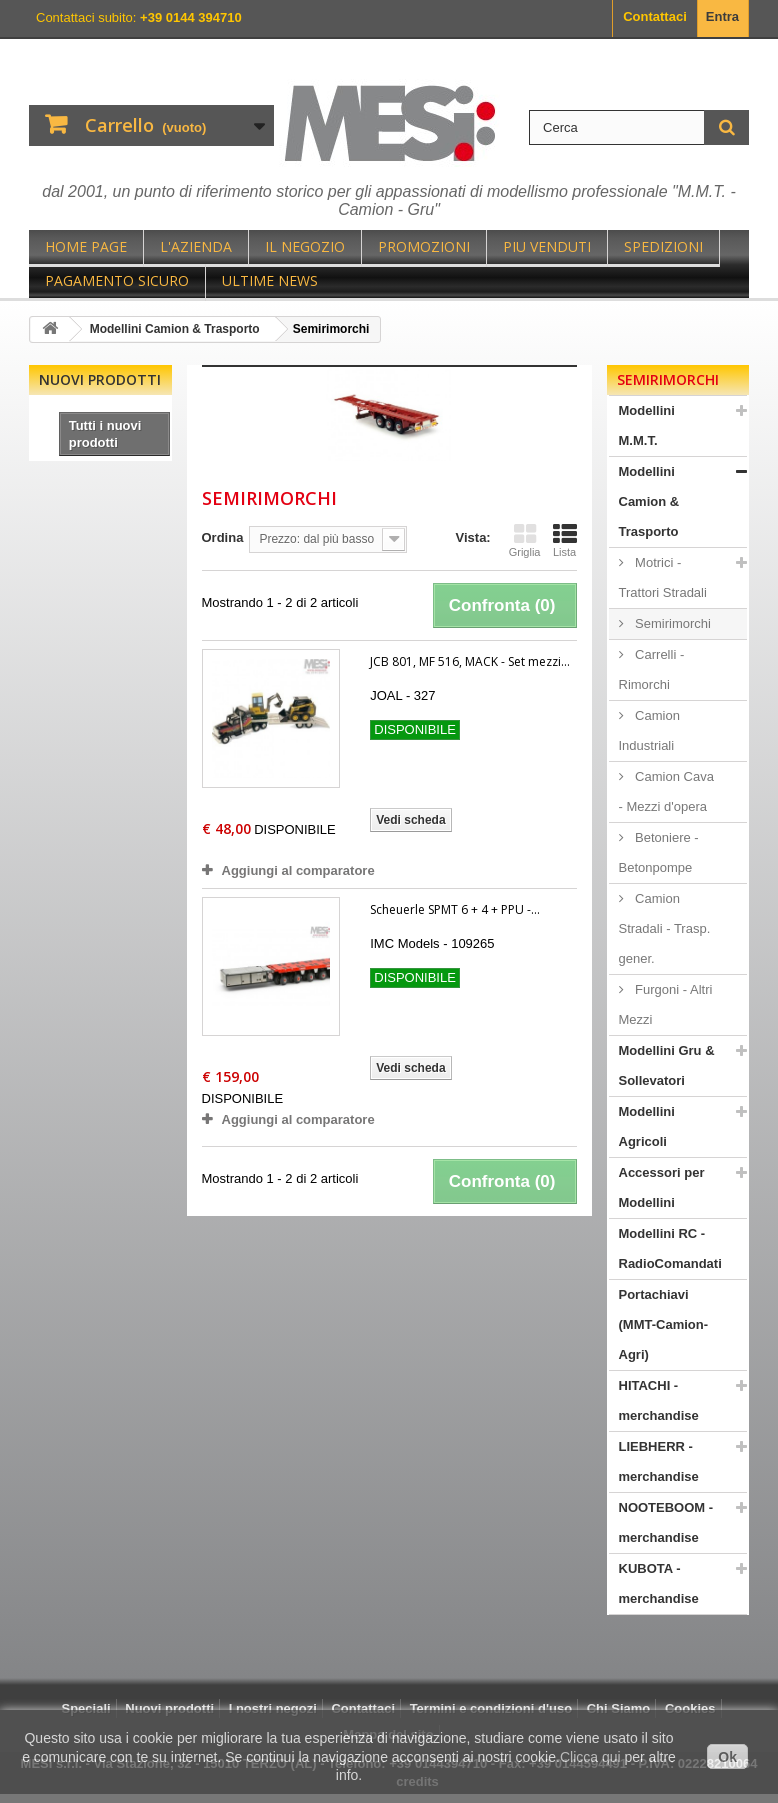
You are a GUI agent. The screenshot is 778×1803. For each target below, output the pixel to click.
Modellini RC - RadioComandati (670, 1248)
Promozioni (424, 246)
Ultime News (270, 280)
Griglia (525, 540)
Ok (727, 1757)
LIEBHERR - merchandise (659, 1461)
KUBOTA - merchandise (659, 1583)
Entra (722, 16)
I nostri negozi (273, 1708)
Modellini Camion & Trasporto (649, 501)
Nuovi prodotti (100, 379)
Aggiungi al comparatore (298, 870)
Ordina (223, 537)
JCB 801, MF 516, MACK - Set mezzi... (470, 661)
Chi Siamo (619, 1708)
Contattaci (655, 16)
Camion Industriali (649, 730)
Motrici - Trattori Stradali (663, 577)
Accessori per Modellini (662, 1187)
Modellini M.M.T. (647, 425)
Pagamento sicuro (117, 280)
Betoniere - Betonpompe (659, 852)
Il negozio (305, 246)
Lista (565, 540)
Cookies (690, 1708)
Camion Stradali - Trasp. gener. (665, 928)
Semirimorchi (671, 623)
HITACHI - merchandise (659, 1400)
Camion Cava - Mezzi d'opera (666, 791)
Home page (86, 246)
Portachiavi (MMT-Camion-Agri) (664, 1324)
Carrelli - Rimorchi (652, 669)
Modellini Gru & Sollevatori (667, 1065)
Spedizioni (663, 246)
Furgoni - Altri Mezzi (666, 1004)
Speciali (85, 1708)
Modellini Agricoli (647, 1126)
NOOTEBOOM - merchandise (666, 1522)
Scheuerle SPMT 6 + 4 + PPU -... (455, 909)
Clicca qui (590, 1757)
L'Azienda (196, 246)
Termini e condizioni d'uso (491, 1708)
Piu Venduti (547, 246)
